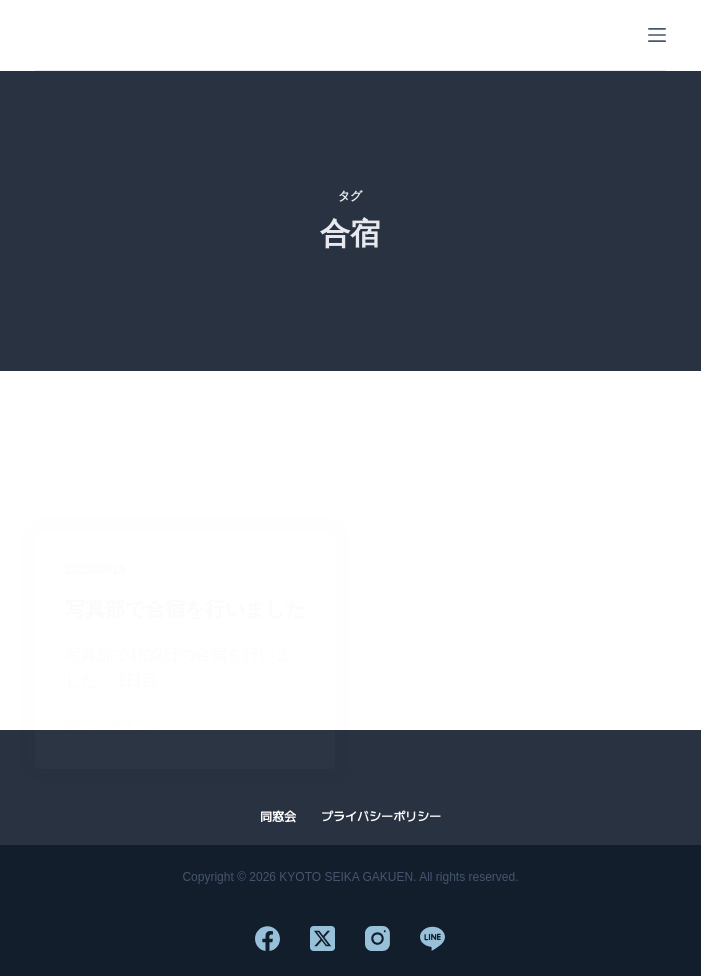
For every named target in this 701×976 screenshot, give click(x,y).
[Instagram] (377, 938)
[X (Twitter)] (322, 938)
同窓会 (278, 817)
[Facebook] (267, 938)
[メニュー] (657, 35)
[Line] (432, 938)
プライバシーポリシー (381, 817)
